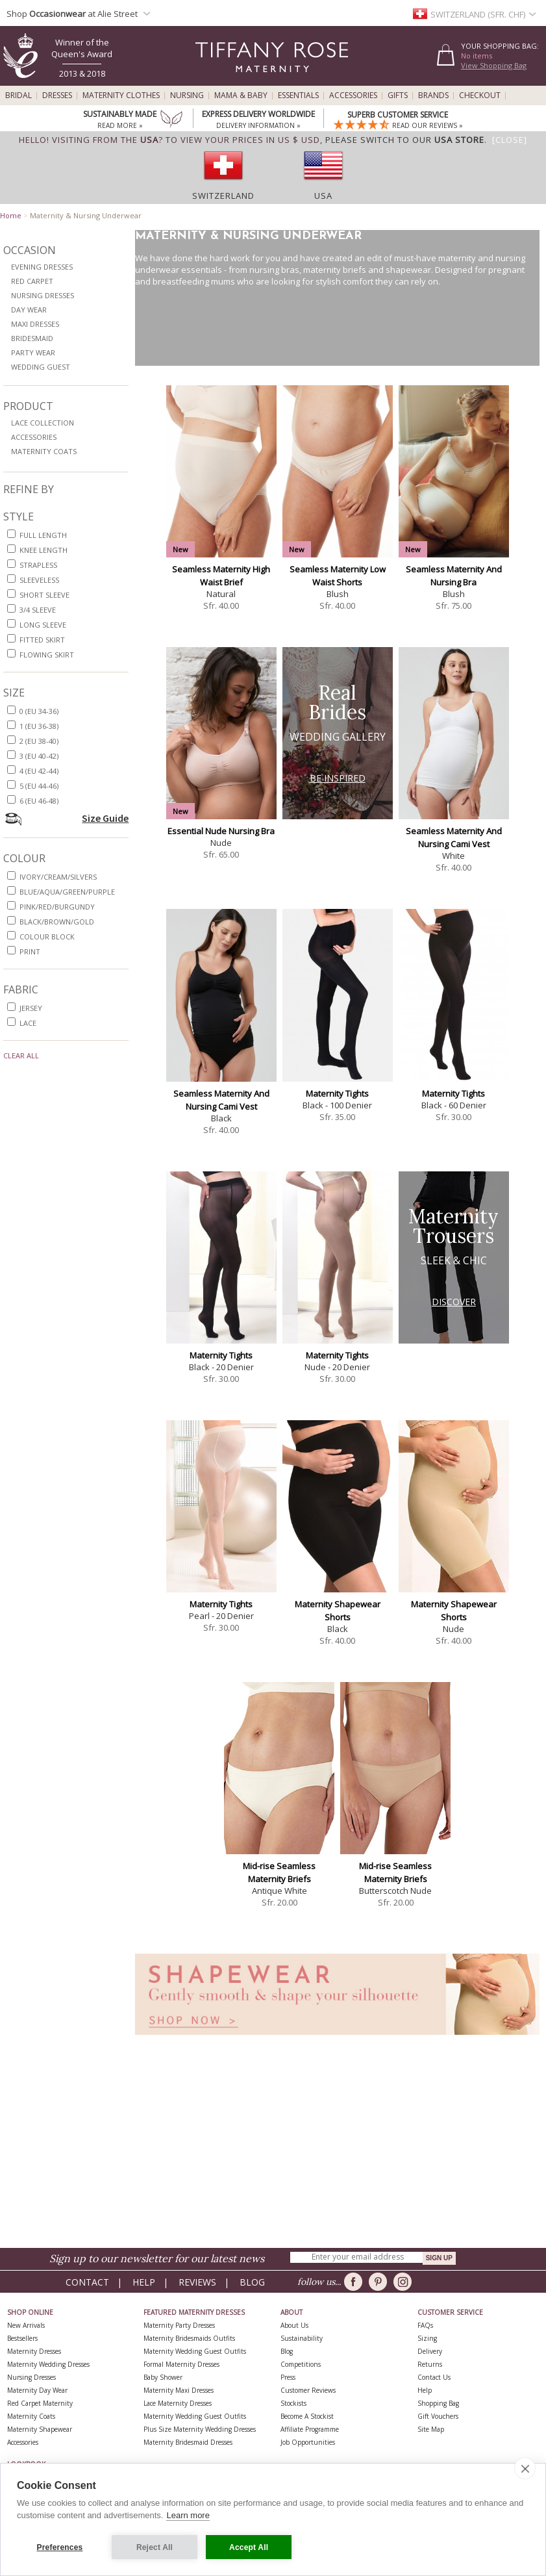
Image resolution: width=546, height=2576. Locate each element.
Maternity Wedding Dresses (48, 2364)
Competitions (300, 2364)
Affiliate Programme (309, 2429)
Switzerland (223, 195)
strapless (38, 565)
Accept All (249, 2547)
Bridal (18, 95)
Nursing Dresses (42, 295)
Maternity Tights (337, 1093)
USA (323, 195)
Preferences (60, 2547)
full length (43, 535)
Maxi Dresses (35, 324)
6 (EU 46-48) (38, 801)
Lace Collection (42, 422)
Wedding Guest (40, 367)
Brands (433, 95)
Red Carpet (32, 281)
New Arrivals (26, 2325)
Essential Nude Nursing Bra (221, 831)
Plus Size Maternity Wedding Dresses (199, 2429)
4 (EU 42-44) (38, 771)
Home (10, 215)
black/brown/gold (56, 921)
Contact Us (434, 2377)
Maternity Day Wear (37, 2390)
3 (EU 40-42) (38, 756)
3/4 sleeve (37, 610)
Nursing (187, 95)
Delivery (429, 2351)
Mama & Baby (240, 95)
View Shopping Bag (494, 65)
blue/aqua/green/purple (67, 892)
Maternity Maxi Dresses (178, 2390)
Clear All (21, 1055)
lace (27, 1023)
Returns (429, 2364)
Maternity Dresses (34, 2351)
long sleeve (42, 625)
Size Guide (105, 817)
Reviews (197, 2282)
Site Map (430, 2429)
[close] (525, 2469)
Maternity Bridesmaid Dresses (187, 2442)
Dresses (57, 95)
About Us (294, 2325)
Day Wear (29, 309)
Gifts (398, 95)
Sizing (427, 2338)
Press (287, 2377)
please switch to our (404, 140)
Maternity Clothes (121, 95)
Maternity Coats (44, 451)
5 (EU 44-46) (38, 786)
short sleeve (44, 595)
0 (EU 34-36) (38, 711)
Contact (87, 2282)
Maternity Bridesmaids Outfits (189, 2338)
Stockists (293, 2403)
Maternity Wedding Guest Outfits (194, 2351)
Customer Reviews (308, 2390)
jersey (30, 1008)
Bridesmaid (32, 338)
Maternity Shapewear (39, 2429)
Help (143, 2282)
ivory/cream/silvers (58, 877)
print (29, 951)
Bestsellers (22, 2338)
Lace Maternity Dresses (177, 2403)
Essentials (298, 95)
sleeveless (39, 580)
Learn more (187, 2516)
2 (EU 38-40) (38, 741)
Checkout (480, 95)
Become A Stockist (307, 2416)
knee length (43, 550)
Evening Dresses (42, 267)
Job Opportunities (307, 2442)
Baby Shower (162, 2377)
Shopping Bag (438, 2403)
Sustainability (301, 2338)
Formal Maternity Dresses (181, 2364)
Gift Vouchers (437, 2416)
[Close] (509, 140)
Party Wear (33, 352)
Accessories (353, 95)
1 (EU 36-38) (38, 726)
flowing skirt (46, 654)
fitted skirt (42, 639)
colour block (47, 936)
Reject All (154, 2547)
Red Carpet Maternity (40, 2403)
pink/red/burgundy (57, 907)
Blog (252, 2282)
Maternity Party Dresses (179, 2325)
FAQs (425, 2325)
